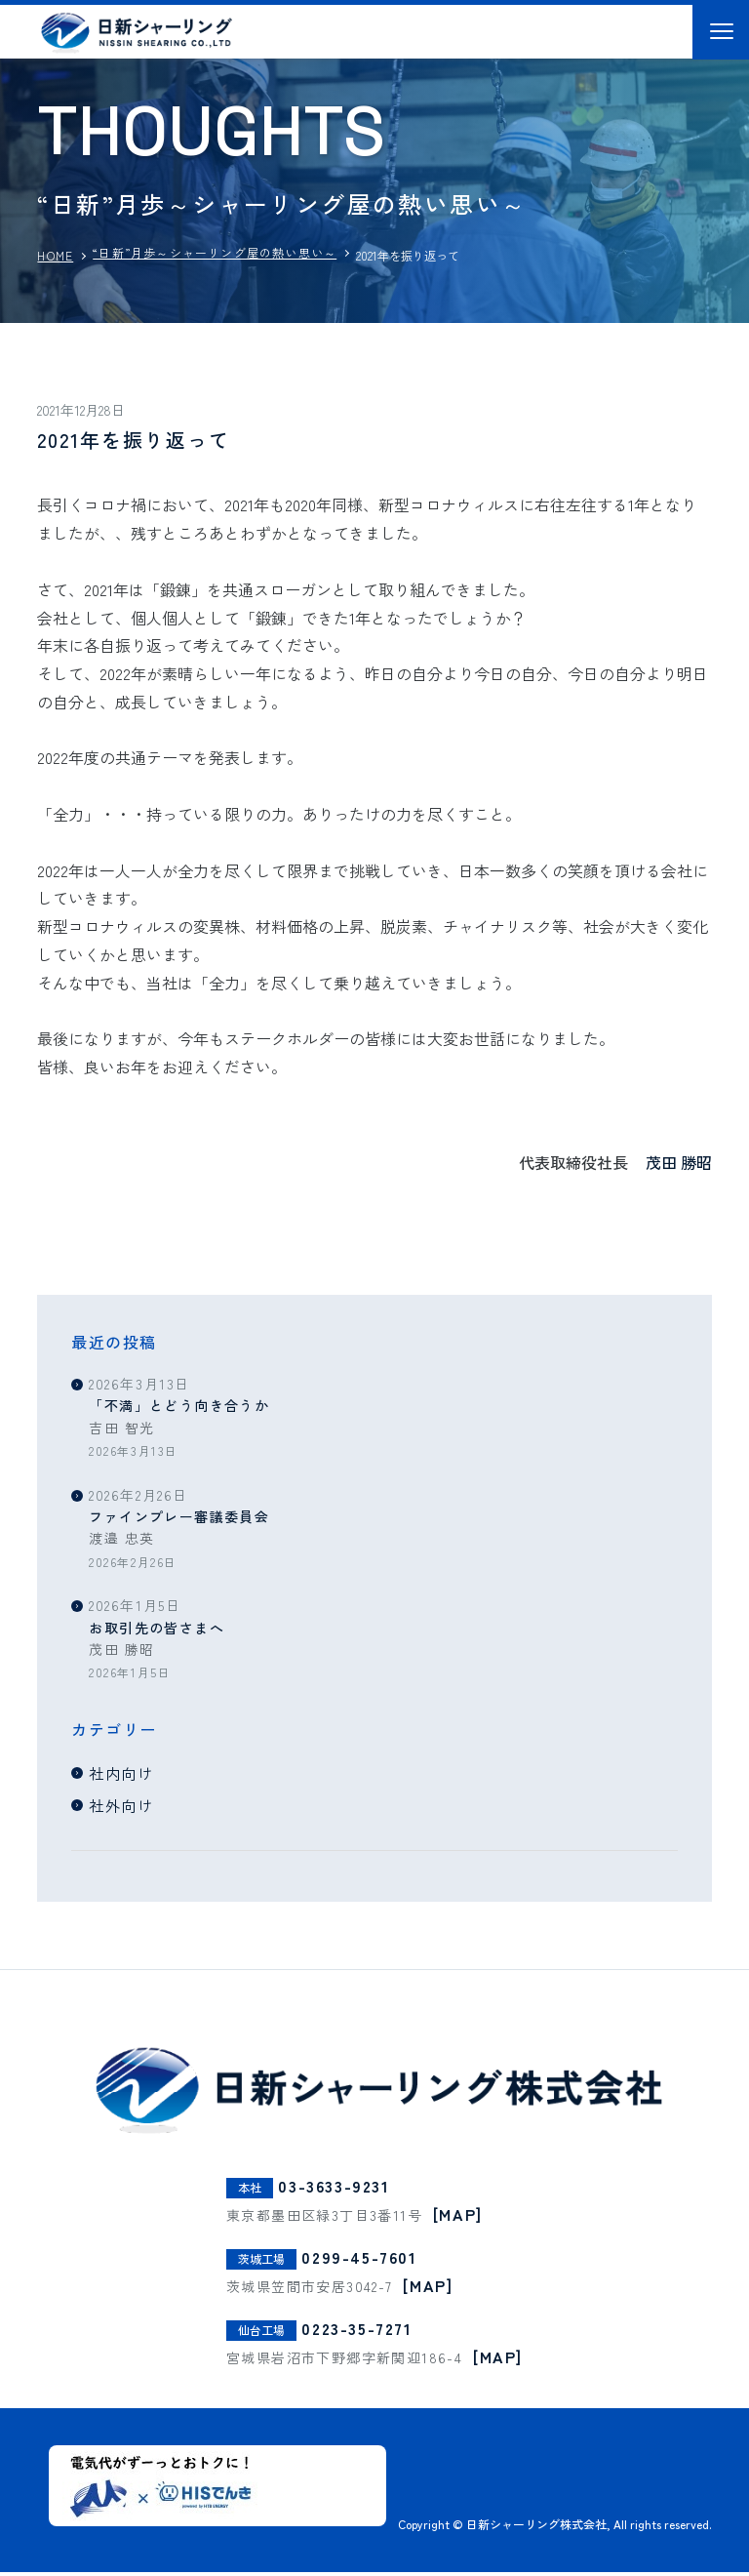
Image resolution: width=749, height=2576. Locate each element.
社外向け (124, 1806)
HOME (55, 255)
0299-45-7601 (358, 2261)
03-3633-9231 (333, 2190)
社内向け (124, 1773)
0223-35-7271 (356, 2332)
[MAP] (458, 2218)
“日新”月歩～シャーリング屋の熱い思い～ (214, 252)
